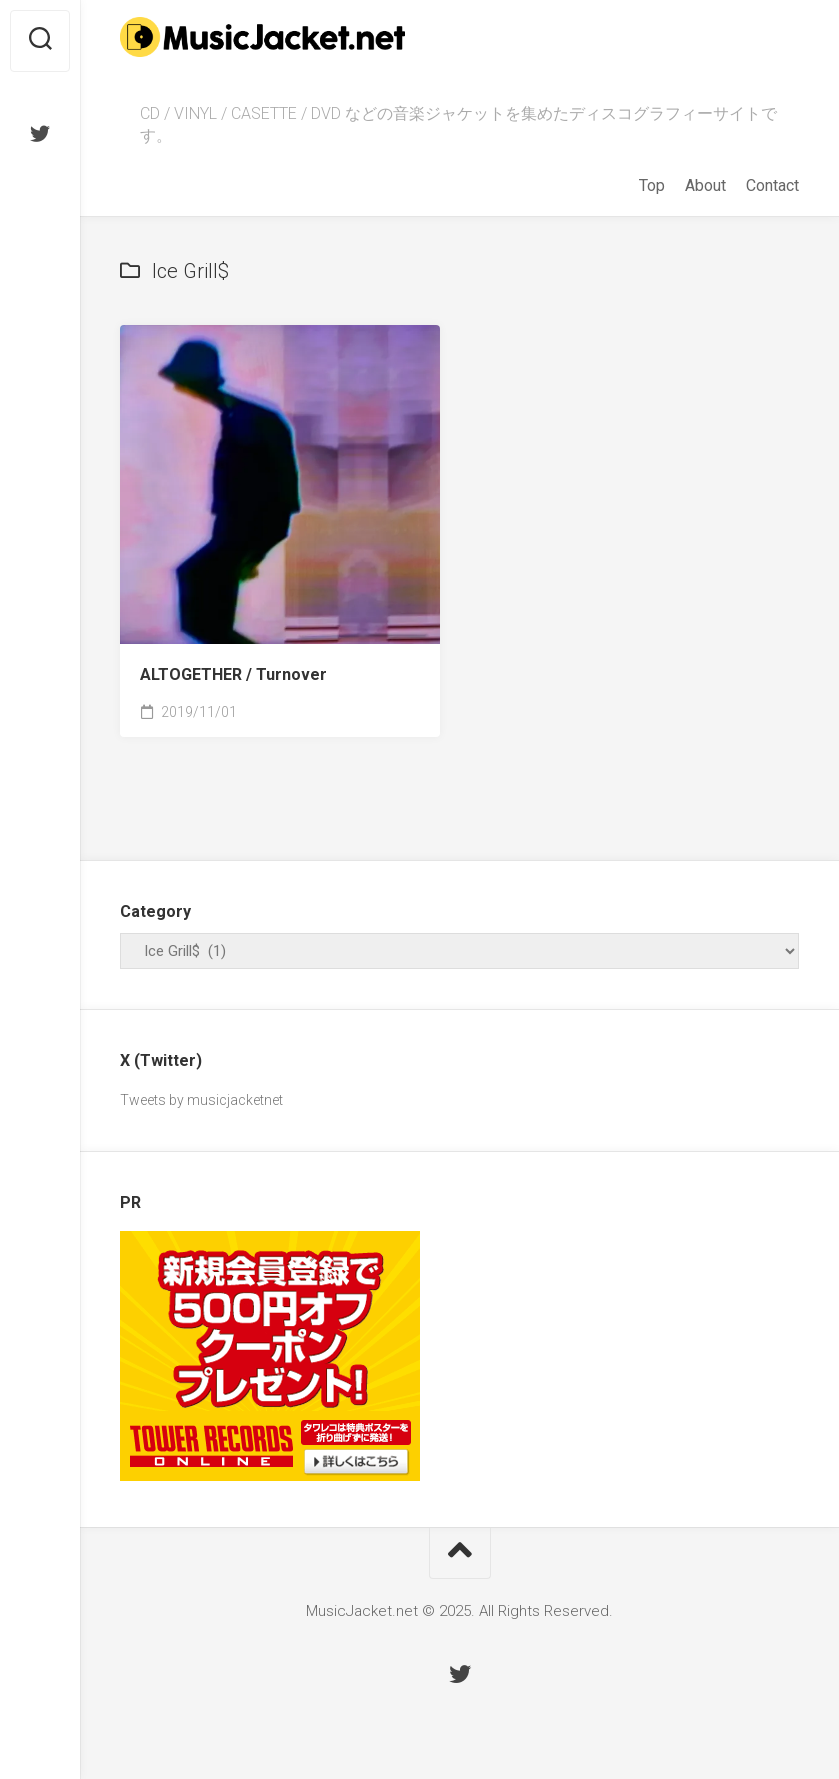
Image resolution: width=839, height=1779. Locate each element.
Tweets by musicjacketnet (201, 1100)
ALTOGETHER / (233, 674)
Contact (772, 185)
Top (652, 185)
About (705, 185)
